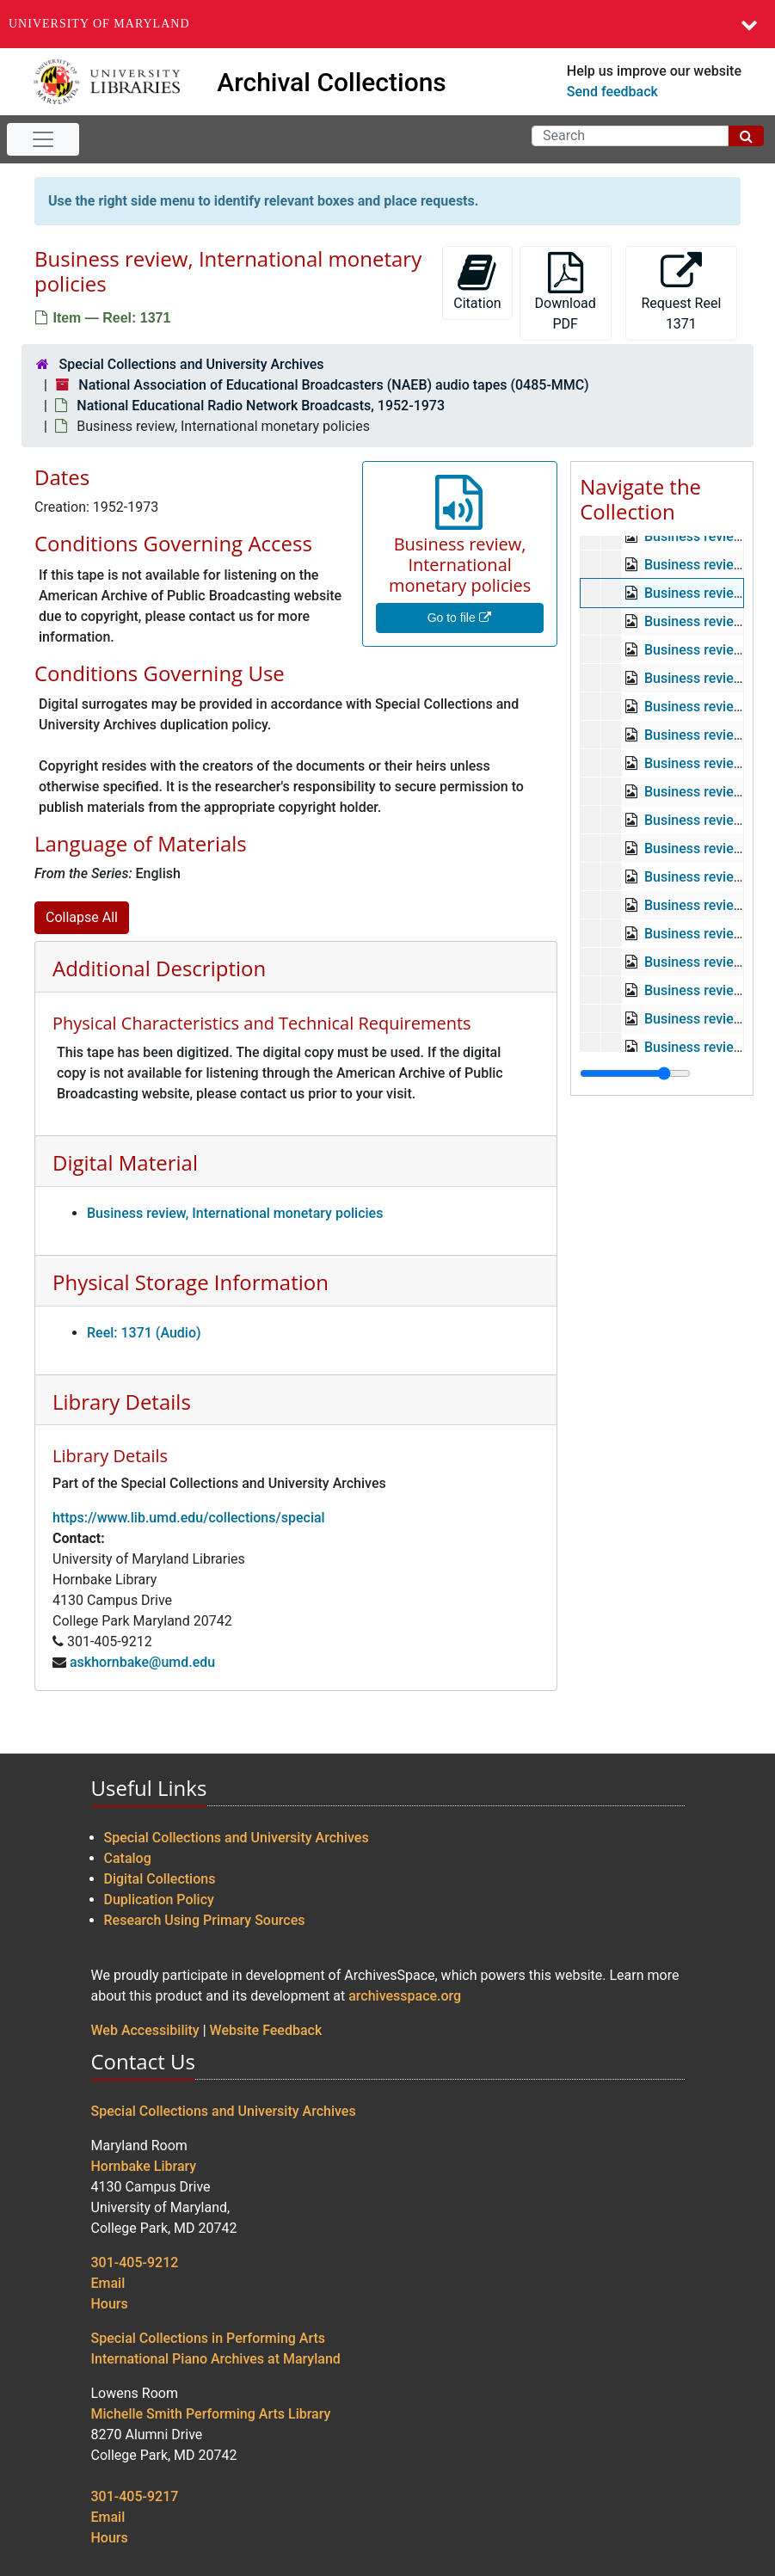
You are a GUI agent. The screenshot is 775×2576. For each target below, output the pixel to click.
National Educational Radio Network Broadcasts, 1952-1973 (261, 405)
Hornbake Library (144, 2166)
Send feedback (612, 91)
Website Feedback (266, 2030)
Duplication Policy (159, 1899)
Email (108, 2283)
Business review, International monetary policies (235, 1213)
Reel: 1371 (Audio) (144, 1333)
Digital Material (125, 1162)
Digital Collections (160, 1879)
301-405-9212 (135, 2262)
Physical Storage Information (190, 1282)
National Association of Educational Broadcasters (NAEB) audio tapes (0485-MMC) (333, 385)
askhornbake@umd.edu (142, 1662)
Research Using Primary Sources (204, 1920)
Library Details (121, 1401)
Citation (477, 281)
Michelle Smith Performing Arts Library (211, 2414)
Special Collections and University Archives (190, 364)
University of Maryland (99, 23)
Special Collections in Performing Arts (208, 2338)
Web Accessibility (145, 2030)
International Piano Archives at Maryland (216, 2359)
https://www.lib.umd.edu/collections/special (188, 1517)
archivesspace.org (404, 1996)
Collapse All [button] (82, 917)
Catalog (127, 1858)
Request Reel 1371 (681, 292)
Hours (109, 2304)
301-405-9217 (135, 2496)
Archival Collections (331, 82)
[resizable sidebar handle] (635, 1073)
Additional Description (159, 968)
